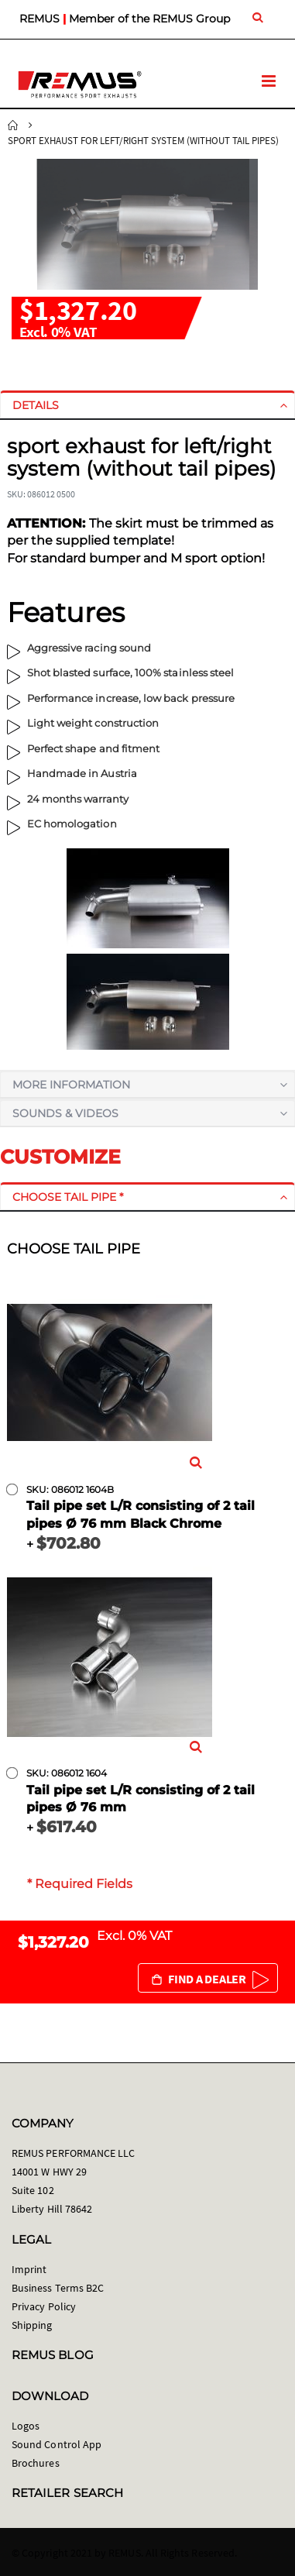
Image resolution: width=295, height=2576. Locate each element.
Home (13, 125)
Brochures (36, 2463)
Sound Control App (56, 2444)
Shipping (32, 2325)
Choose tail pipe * (67, 1197)
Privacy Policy (44, 2306)
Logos (25, 2426)
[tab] (147, 405)
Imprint (29, 2269)
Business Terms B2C (58, 2288)
